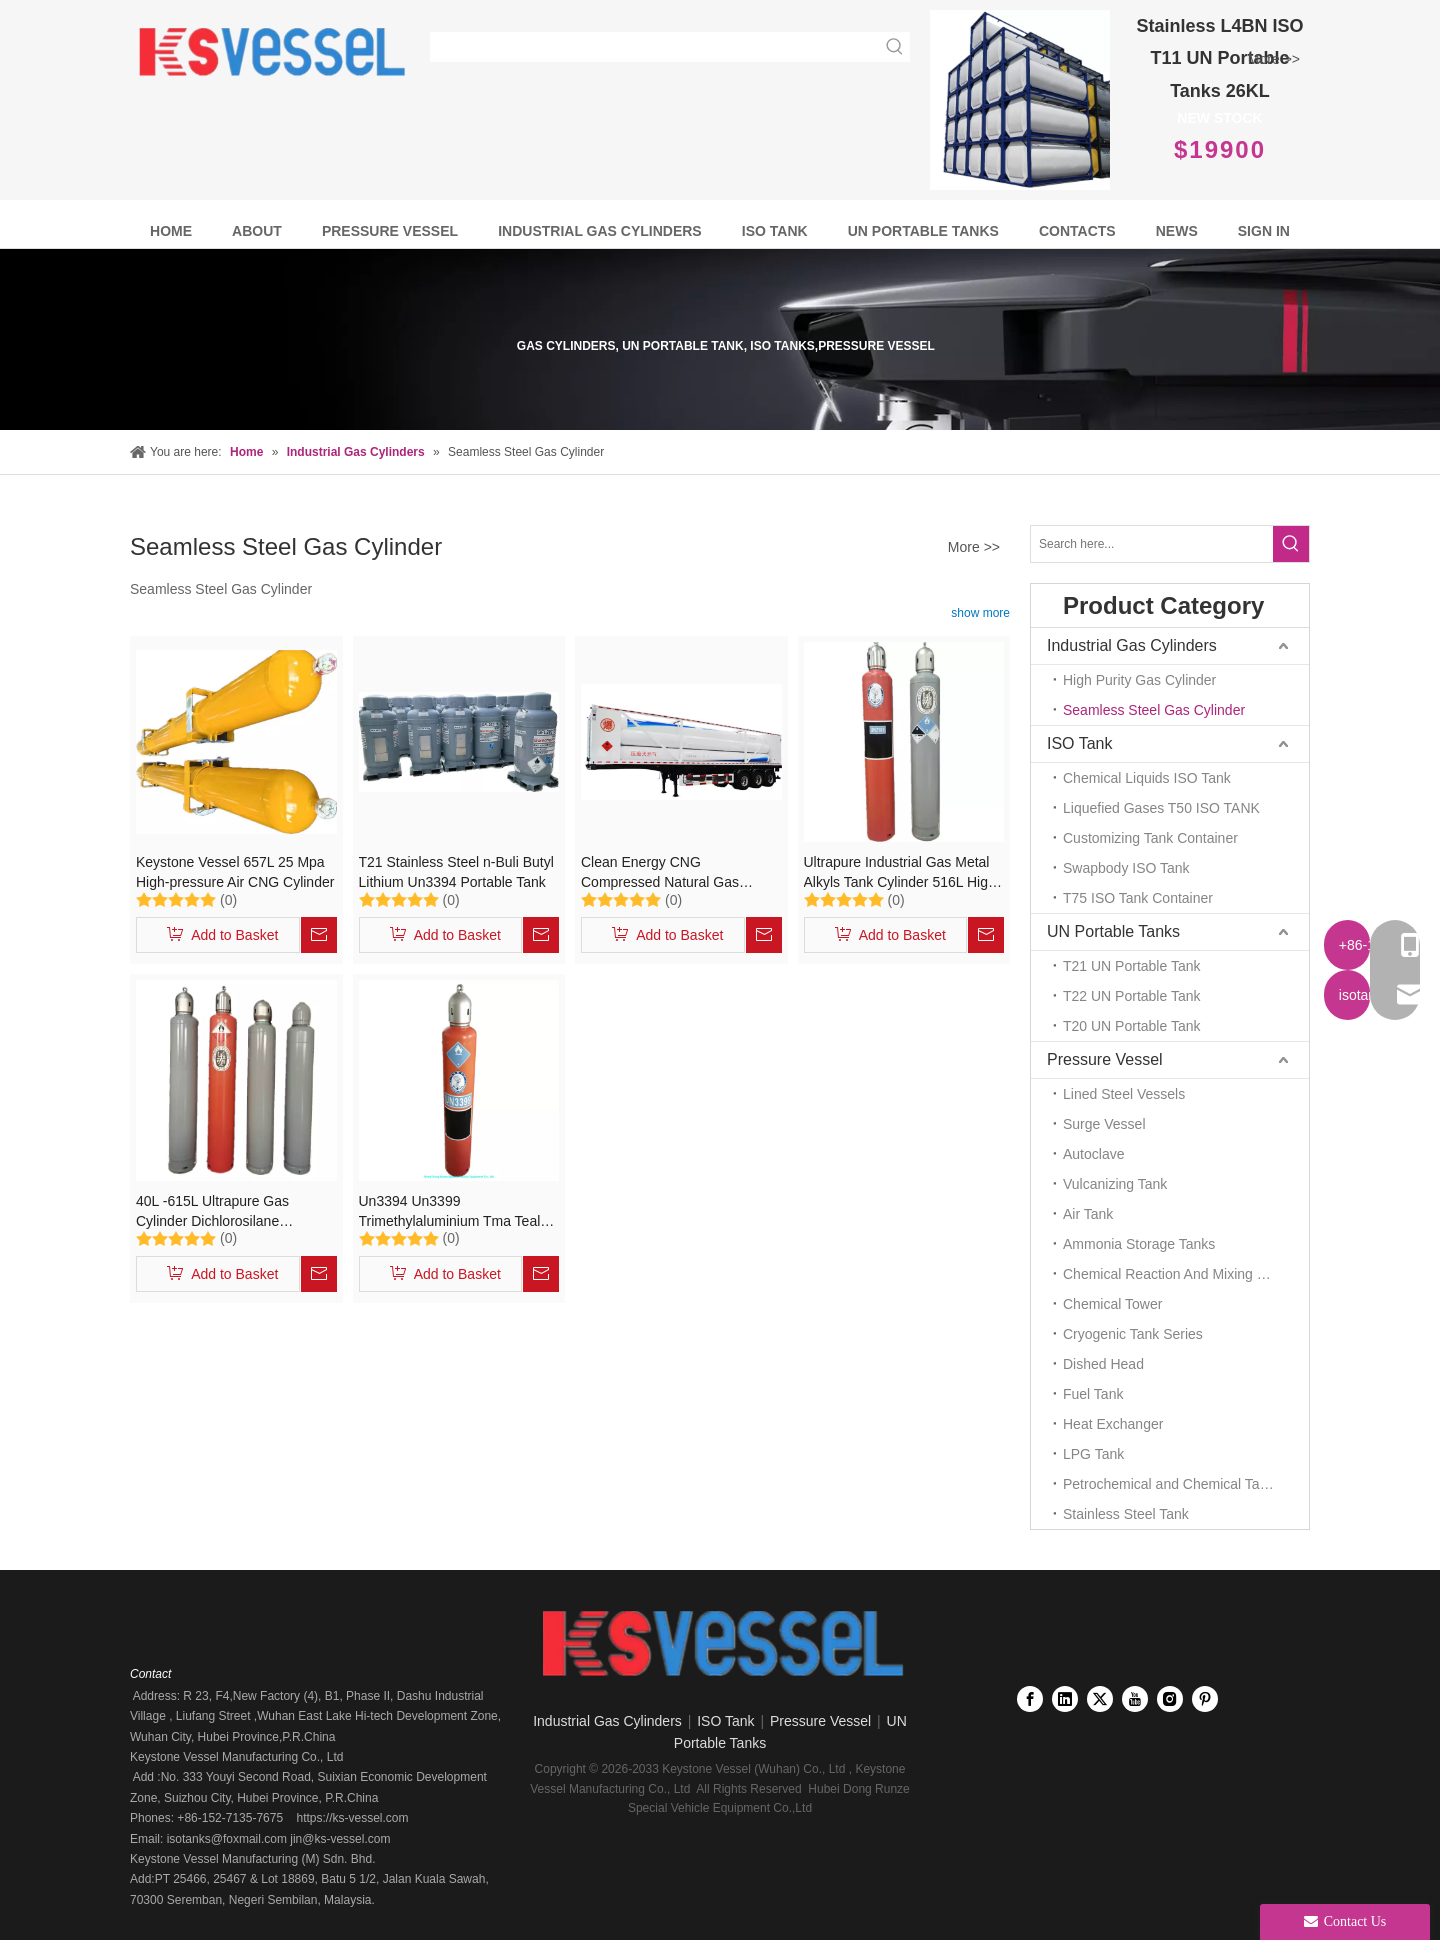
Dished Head (1103, 1364)
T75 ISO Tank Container (1138, 898)
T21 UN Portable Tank (1131, 966)
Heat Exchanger (1113, 1424)
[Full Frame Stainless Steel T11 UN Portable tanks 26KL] (1020, 100)
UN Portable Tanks (1113, 931)
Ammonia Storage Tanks (1139, 1244)
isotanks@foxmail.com (225, 1839)
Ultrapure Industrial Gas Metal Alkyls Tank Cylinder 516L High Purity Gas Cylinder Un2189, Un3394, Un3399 (900, 873)
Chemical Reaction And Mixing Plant (1176, 1274)
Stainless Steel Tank (1126, 1514)
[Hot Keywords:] (895, 47)
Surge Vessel (1104, 1124)
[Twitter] (1100, 1699)
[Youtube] (1135, 1699)
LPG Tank (1093, 1454)
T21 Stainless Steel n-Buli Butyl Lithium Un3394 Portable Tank (456, 872)
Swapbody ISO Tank (1126, 868)
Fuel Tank (1093, 1394)
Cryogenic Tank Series (1133, 1334)
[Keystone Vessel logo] (720, 1644)
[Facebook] (1030, 1699)
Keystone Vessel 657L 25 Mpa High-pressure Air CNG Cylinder (235, 872)
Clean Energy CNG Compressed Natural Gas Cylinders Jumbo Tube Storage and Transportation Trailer (677, 873)
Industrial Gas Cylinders (1132, 645)
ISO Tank (1080, 743)
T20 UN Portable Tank (1131, 1026)
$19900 (1220, 149)
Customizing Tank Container (1150, 838)
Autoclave (1093, 1154)
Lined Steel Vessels (1124, 1094)
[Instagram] (1170, 1699)
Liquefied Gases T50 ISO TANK (1161, 808)
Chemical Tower (1112, 1304)
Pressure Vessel (1105, 1059)
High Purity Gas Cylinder (1139, 680)
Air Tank (1088, 1214)
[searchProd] (656, 47)
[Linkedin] (1065, 1699)
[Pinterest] (1205, 1699)
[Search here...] (1152, 544)
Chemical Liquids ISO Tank (1147, 778)
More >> (1274, 59)
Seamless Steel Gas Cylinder (1154, 710)
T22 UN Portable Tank (1131, 996)
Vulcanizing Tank (1115, 1184)
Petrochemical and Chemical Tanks (1172, 1484)
